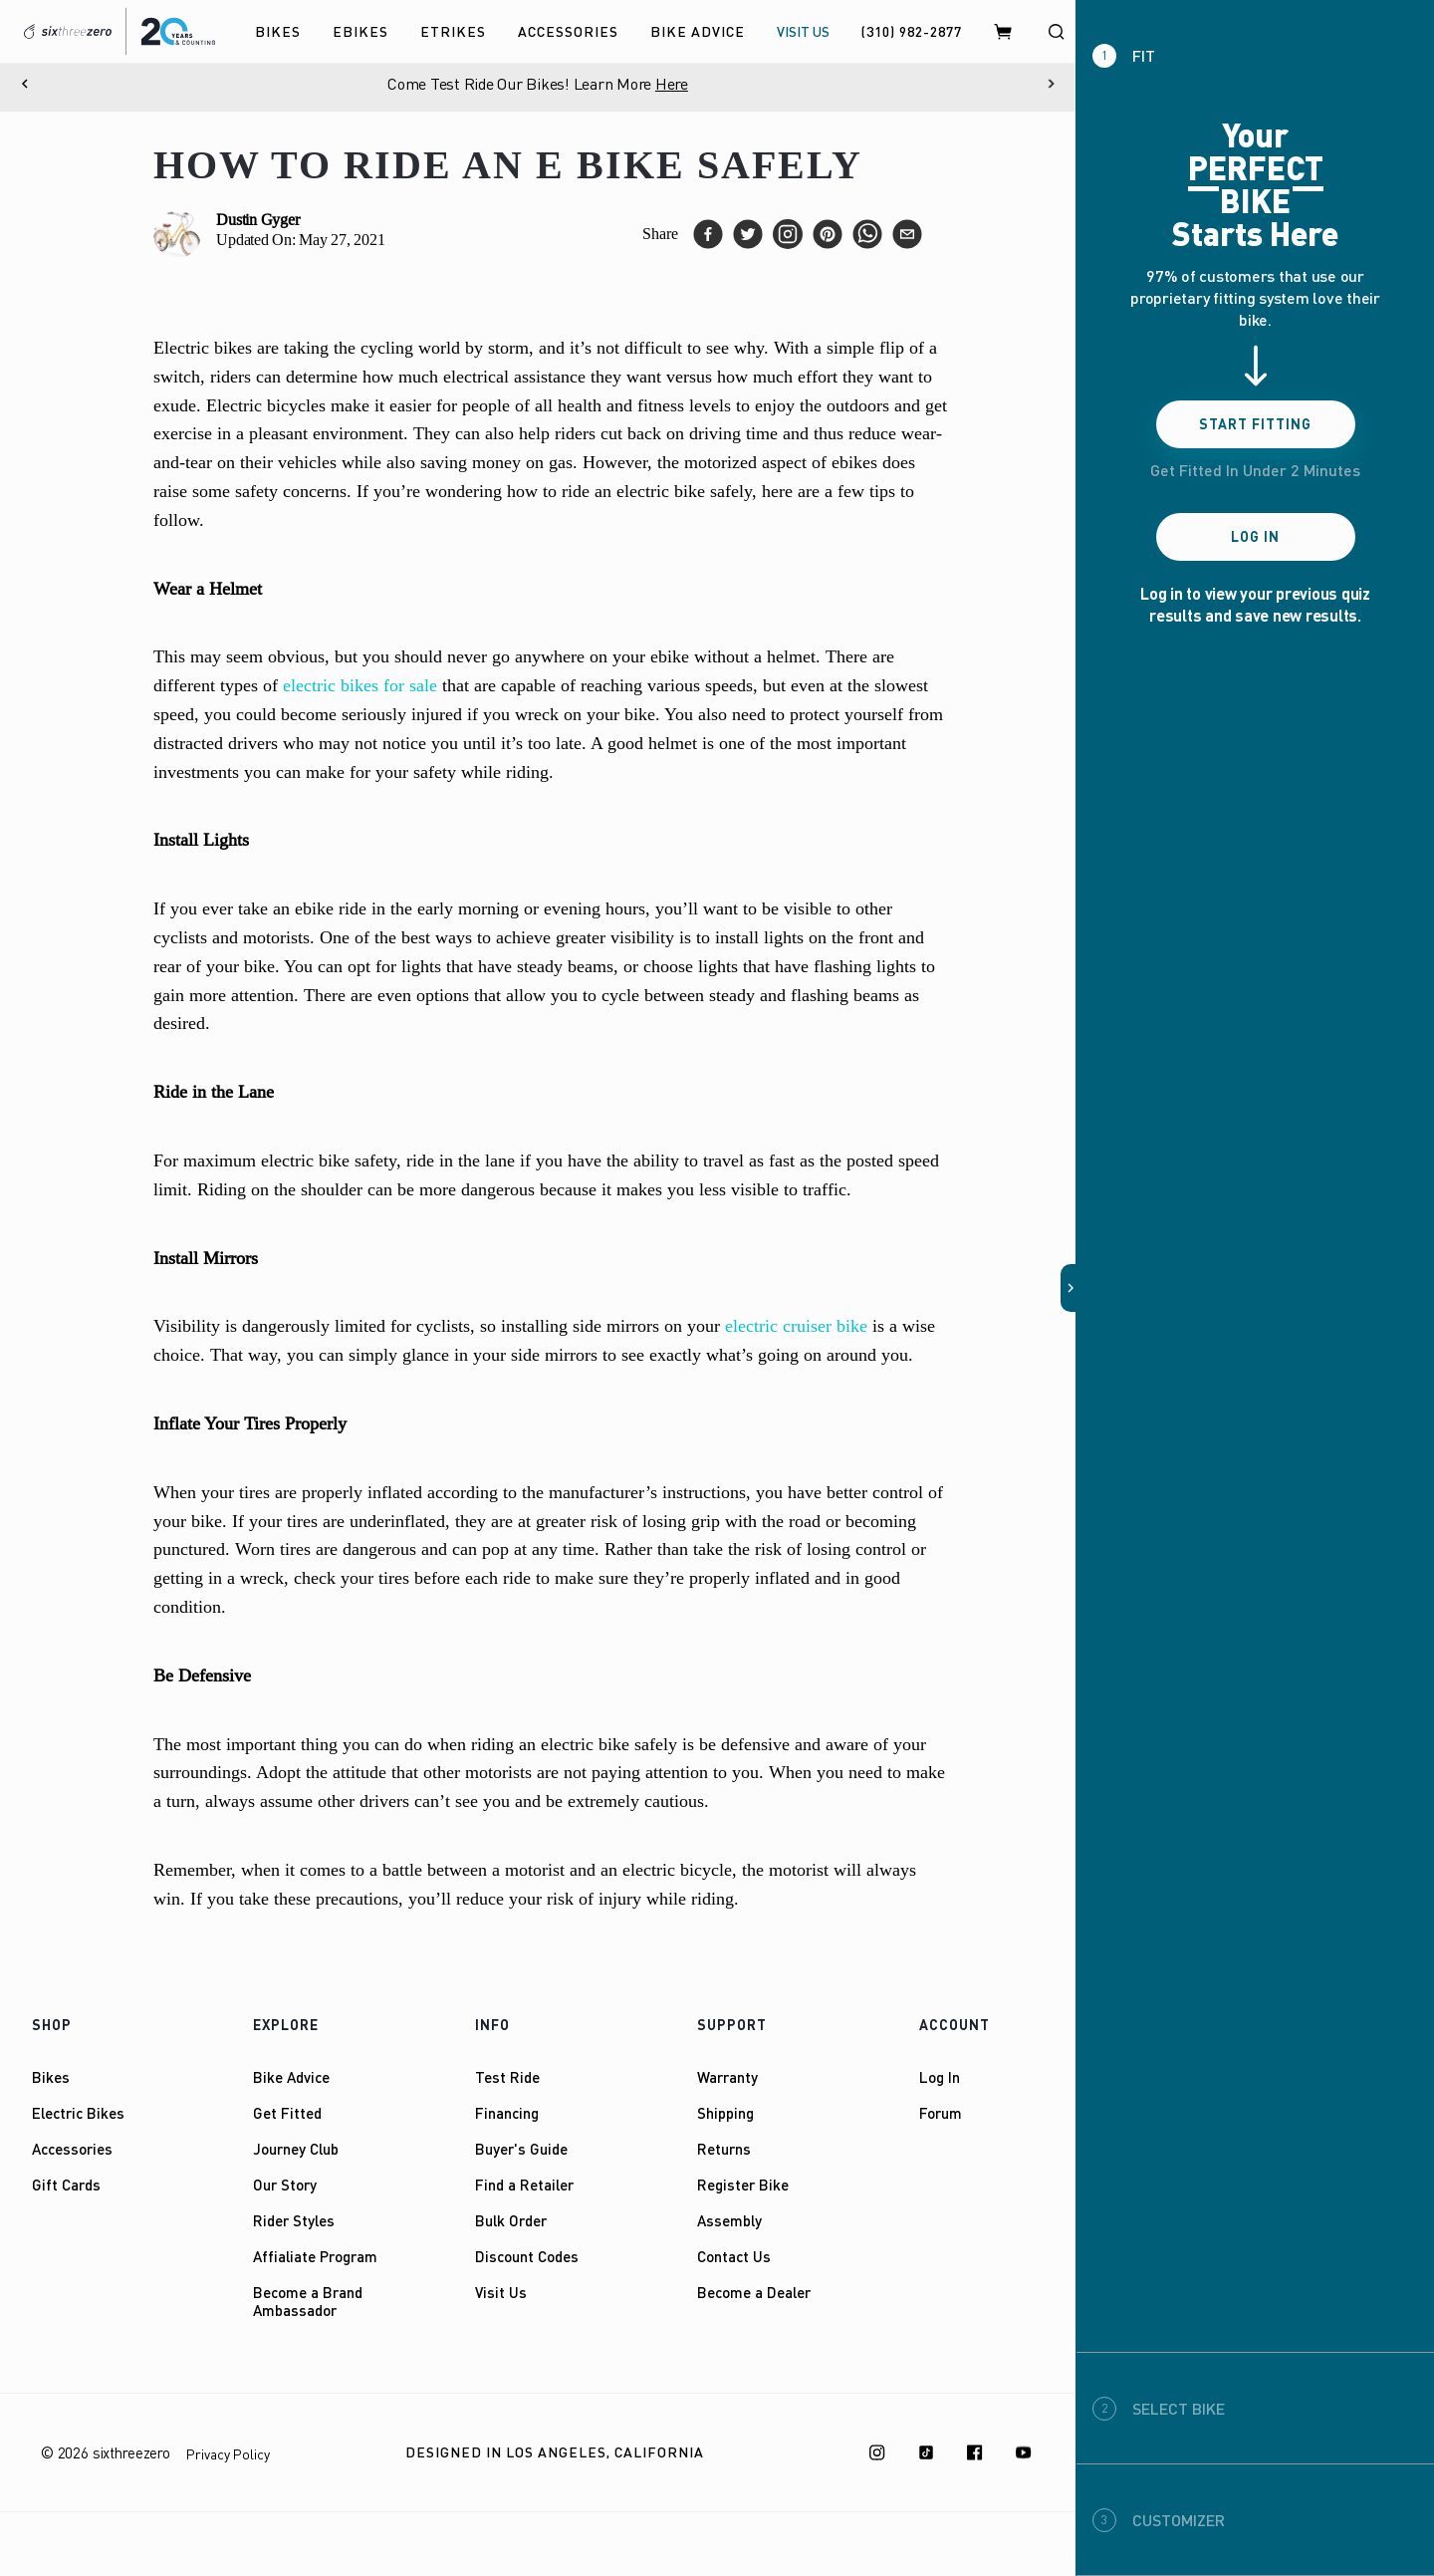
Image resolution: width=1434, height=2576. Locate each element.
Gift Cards (66, 2184)
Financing (507, 2113)
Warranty (727, 2077)
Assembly (729, 2220)
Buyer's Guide (521, 2149)
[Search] (1055, 31)
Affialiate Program (315, 2256)
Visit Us (501, 2292)
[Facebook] (975, 2452)
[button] (1068, 1288)
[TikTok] (926, 2452)
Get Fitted (287, 2113)
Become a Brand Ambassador (307, 2301)
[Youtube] (1024, 2452)
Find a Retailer (524, 2184)
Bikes (51, 2077)
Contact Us (734, 2256)
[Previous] (24, 84)
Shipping (725, 2113)
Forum (940, 2113)
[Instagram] (877, 2452)
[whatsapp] (867, 234)
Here (689, 84)
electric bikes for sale (360, 685)
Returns (724, 2149)
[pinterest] (827, 234)
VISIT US (803, 31)
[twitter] (748, 234)
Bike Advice (291, 2077)
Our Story (285, 2184)
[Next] (1051, 84)
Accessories (72, 2149)
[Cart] (1004, 31)
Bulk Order (511, 2220)
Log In (939, 2077)
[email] (907, 234)
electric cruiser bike (796, 1326)
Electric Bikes (78, 2113)
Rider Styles (294, 2220)
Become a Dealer (754, 2292)
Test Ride (507, 2077)
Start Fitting (1255, 423)
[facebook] (708, 234)
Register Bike (743, 2184)
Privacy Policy (228, 2454)
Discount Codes (527, 2256)
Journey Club (296, 2149)
